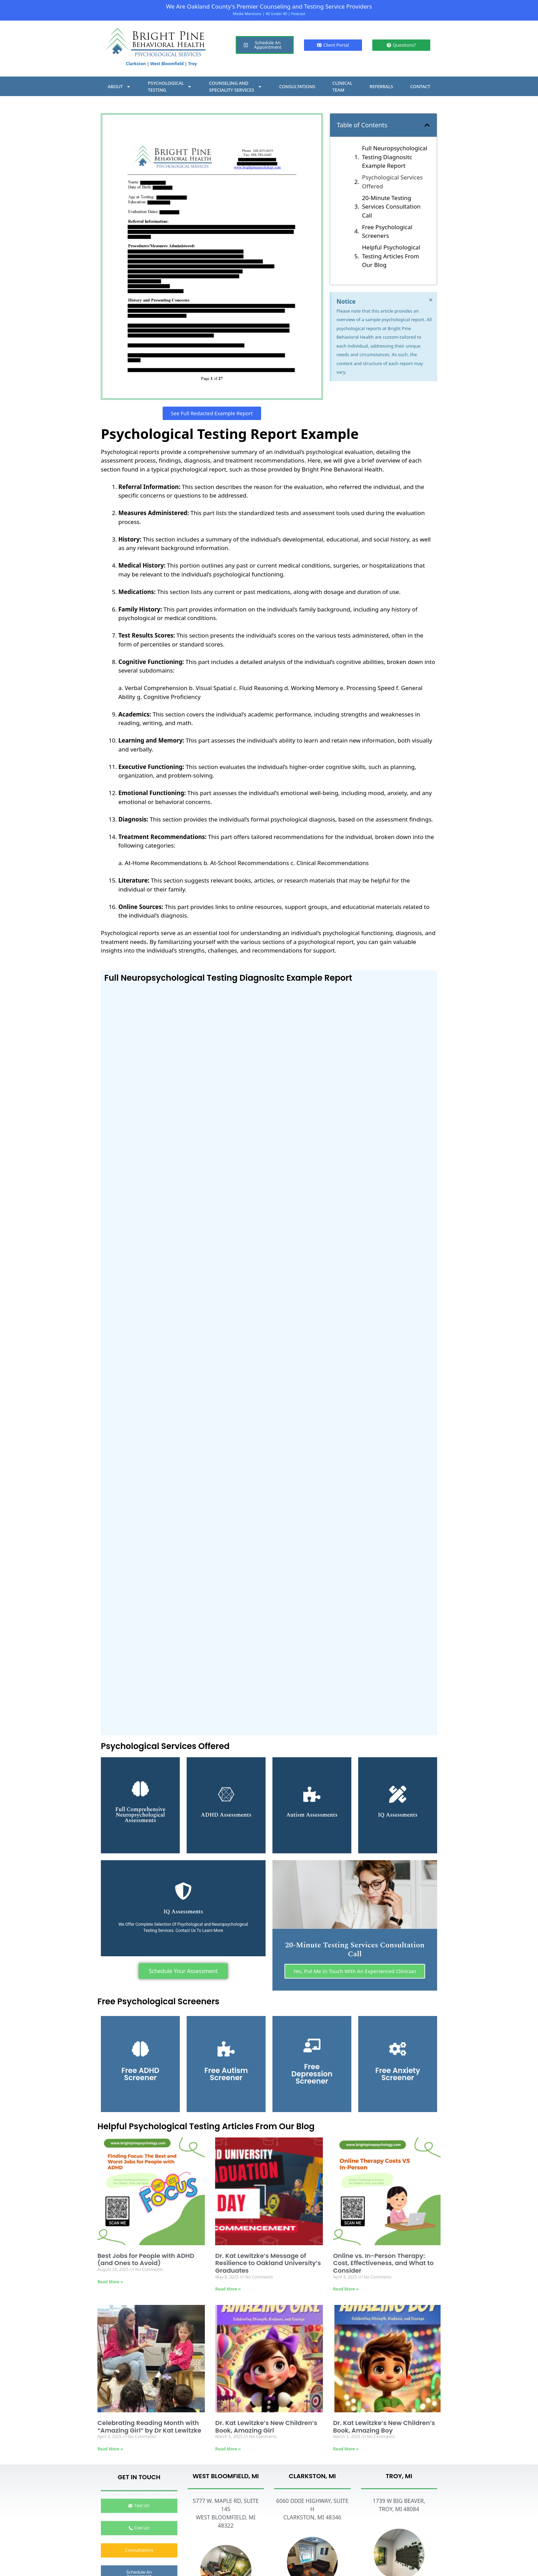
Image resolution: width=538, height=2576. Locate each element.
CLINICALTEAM (342, 86)
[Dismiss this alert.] (431, 299)
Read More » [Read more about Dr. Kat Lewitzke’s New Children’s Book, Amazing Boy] (346, 2450)
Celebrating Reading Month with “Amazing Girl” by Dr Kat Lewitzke (149, 2428)
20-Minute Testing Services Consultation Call (391, 206)
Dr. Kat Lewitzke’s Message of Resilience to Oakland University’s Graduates (268, 2264)
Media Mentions (247, 13)
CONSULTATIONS (297, 86)
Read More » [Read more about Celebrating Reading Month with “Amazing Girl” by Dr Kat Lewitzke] (110, 2450)
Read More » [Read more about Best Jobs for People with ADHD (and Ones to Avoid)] (110, 2283)
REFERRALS (381, 86)
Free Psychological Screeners (387, 231)
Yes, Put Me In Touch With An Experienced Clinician (354, 1972)
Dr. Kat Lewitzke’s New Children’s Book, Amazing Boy (384, 2428)
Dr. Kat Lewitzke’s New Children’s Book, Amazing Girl (266, 2428)
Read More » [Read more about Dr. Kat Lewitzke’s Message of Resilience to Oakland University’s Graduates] (228, 2291)
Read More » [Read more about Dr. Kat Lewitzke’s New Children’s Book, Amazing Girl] (228, 2450)
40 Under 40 (276, 13)
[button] (427, 125)
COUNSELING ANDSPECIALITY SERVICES (235, 86)
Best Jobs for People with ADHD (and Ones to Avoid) (145, 2261)
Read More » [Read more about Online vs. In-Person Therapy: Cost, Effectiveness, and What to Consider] (346, 2291)
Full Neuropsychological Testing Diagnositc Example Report (394, 157)
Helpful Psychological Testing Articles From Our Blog (391, 256)
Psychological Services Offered (392, 181)
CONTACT (420, 86)
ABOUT (119, 86)
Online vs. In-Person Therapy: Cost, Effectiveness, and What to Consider (383, 2264)
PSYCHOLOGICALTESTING (170, 86)
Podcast (298, 13)
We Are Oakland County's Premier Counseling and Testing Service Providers (269, 6)
